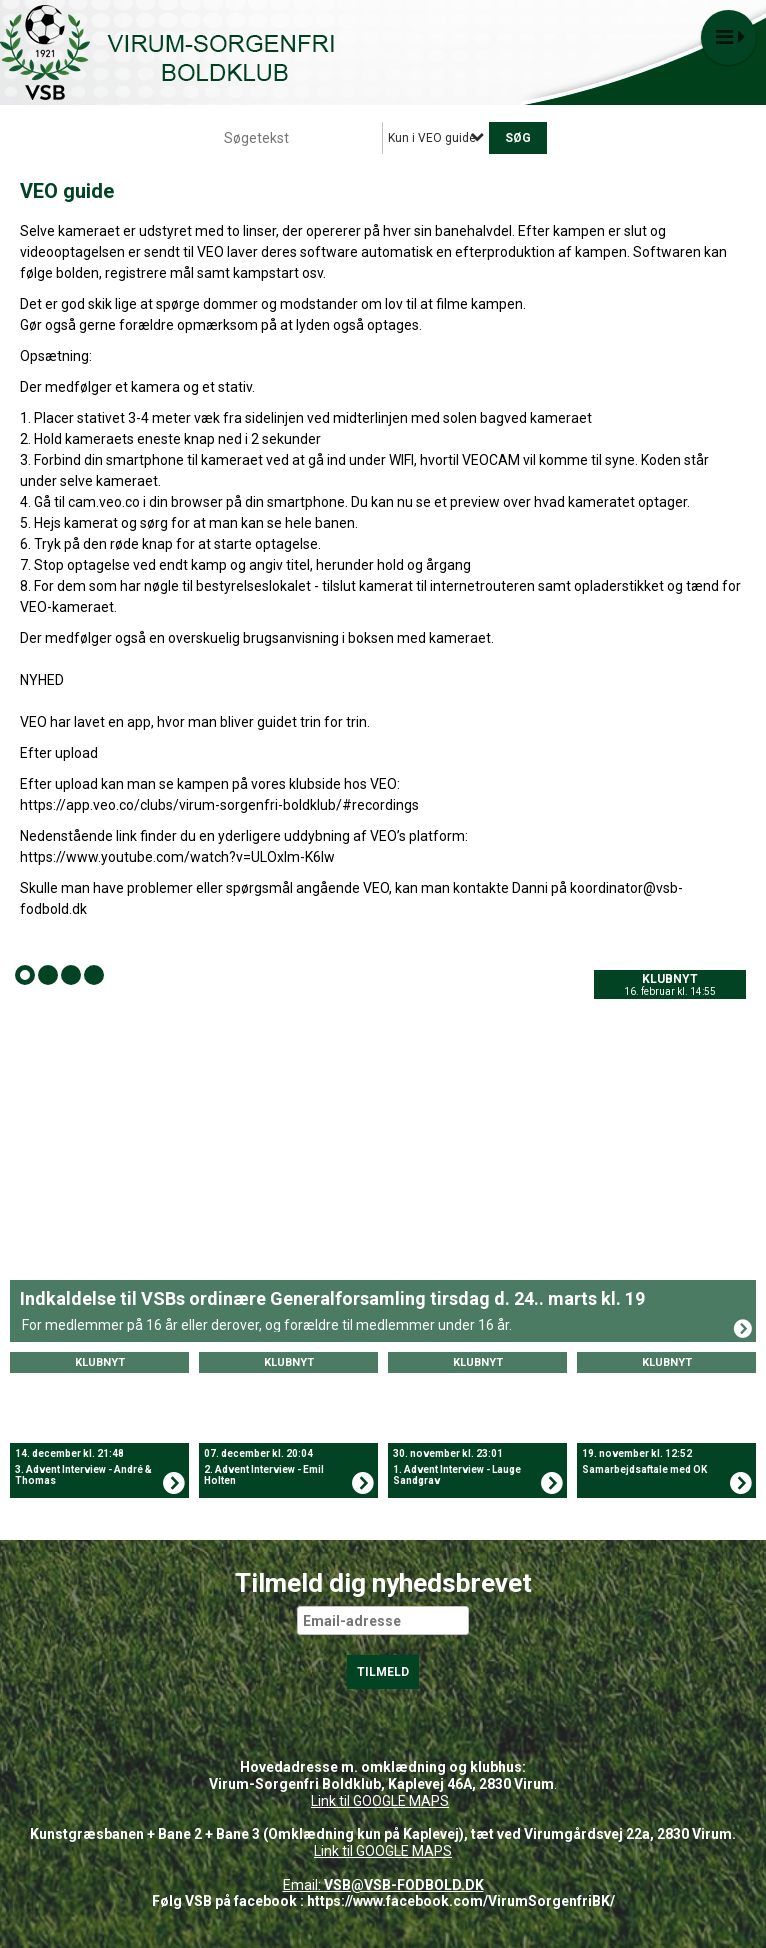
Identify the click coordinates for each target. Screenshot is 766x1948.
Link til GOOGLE (358, 1801)
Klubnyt (670, 979)
